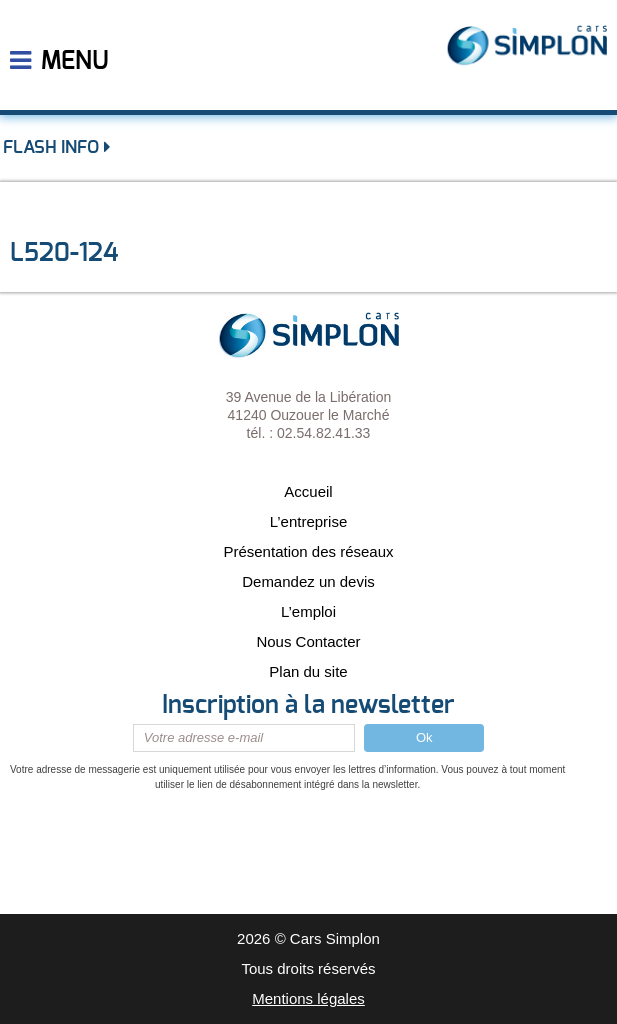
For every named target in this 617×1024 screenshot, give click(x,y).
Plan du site (308, 671)
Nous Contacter (308, 641)
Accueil (308, 491)
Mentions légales (308, 998)
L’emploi (308, 611)
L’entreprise (309, 521)
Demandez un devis (308, 581)
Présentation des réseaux (308, 551)
